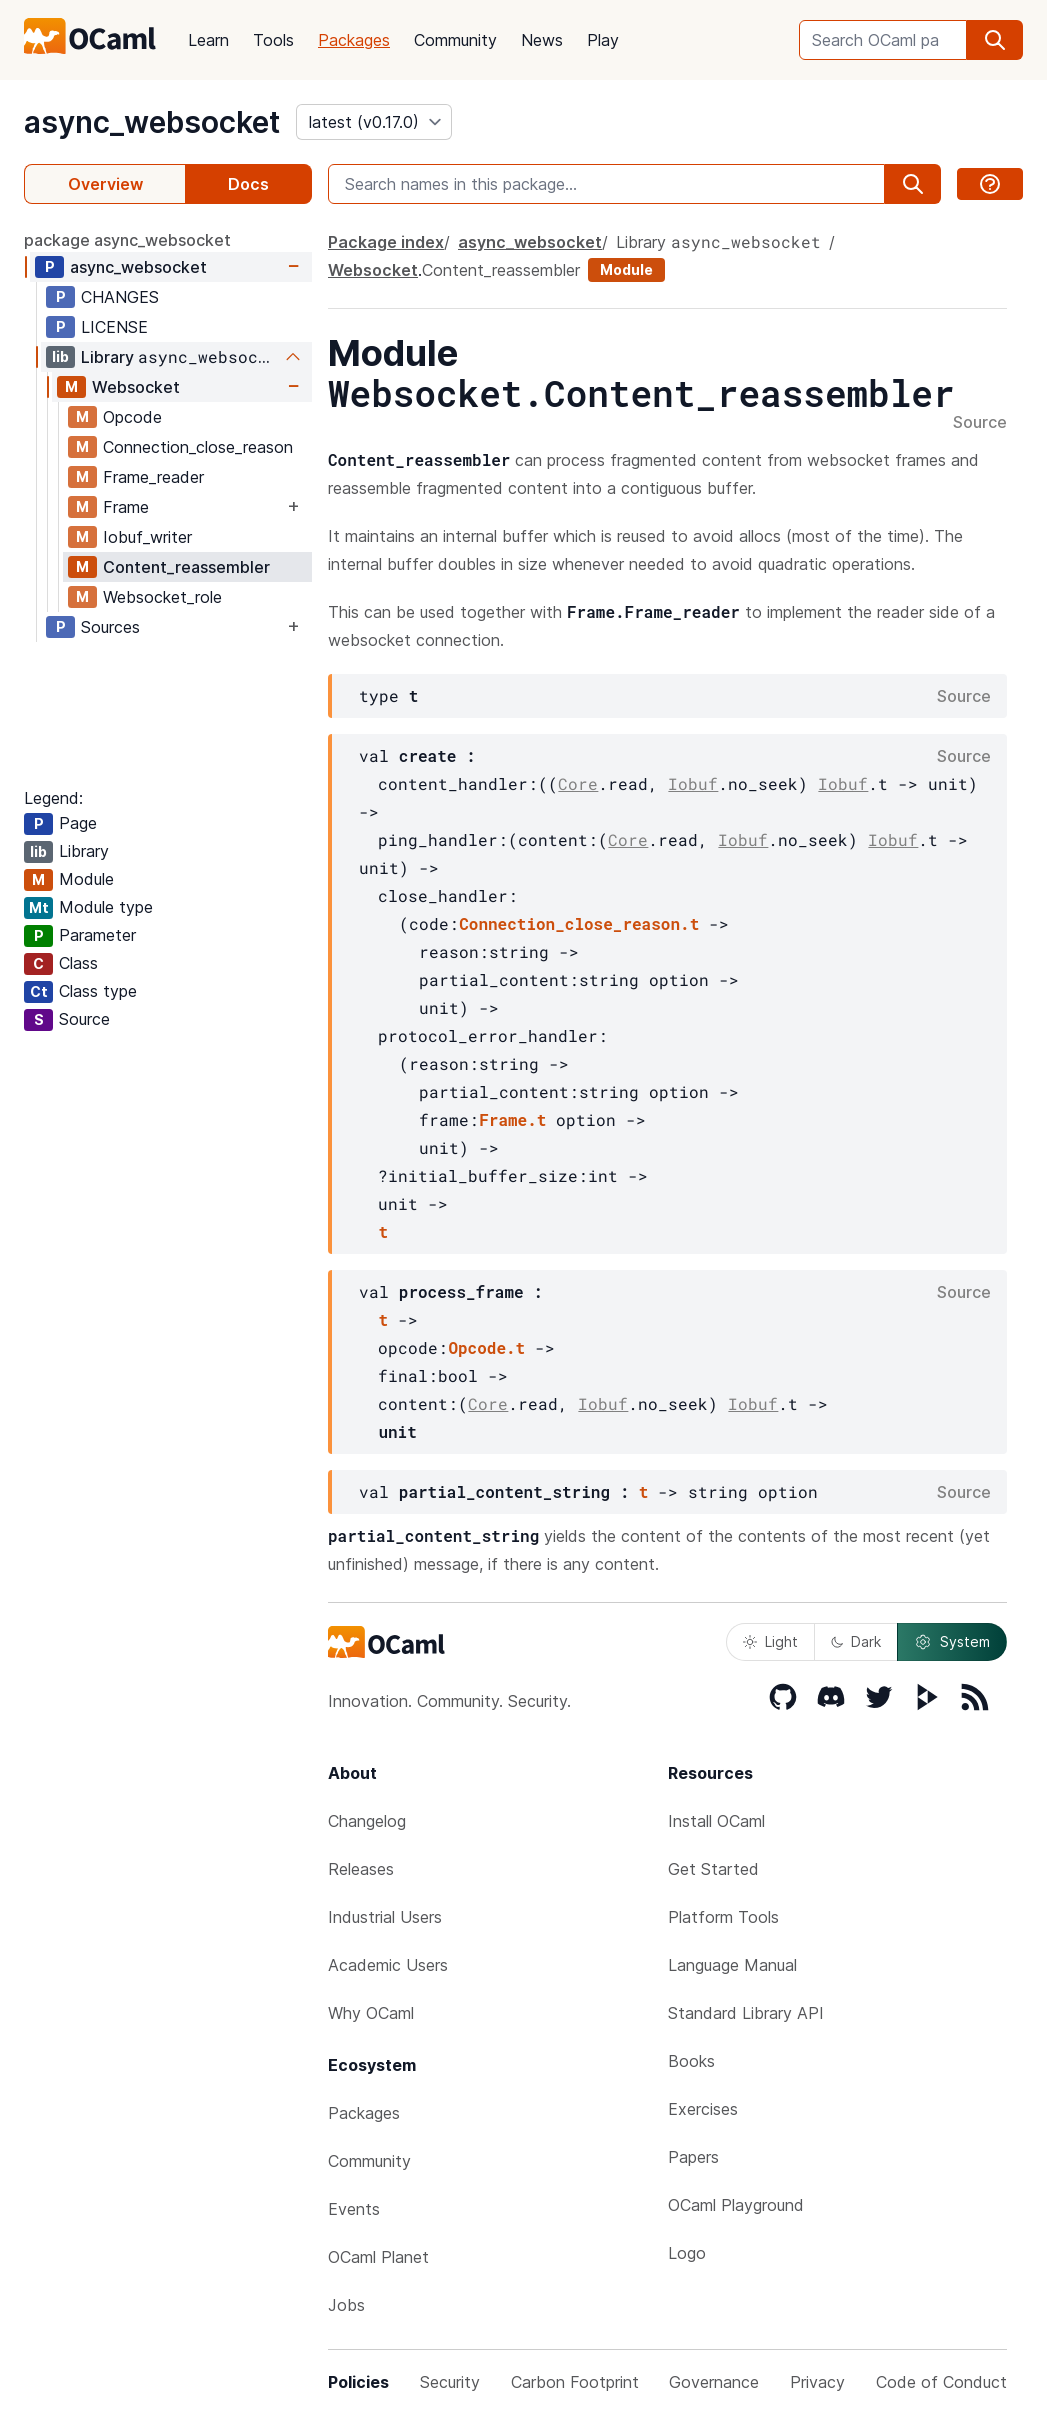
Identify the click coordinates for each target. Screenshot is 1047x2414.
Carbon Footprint (575, 2382)
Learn (208, 40)
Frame (126, 507)
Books (691, 2061)
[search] (995, 40)
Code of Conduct (941, 2382)
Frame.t (512, 1119)
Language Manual (732, 1965)
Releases (361, 1869)
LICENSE (114, 327)
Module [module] (626, 269)
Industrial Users (385, 1917)
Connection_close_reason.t (579, 923)
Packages (354, 40)
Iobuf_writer (147, 537)
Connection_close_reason (198, 447)
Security (450, 2382)
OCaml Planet (378, 2257)
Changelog (367, 1821)
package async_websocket (127, 240)
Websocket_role (162, 597)
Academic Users (388, 1965)
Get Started (713, 1869)
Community (455, 40)
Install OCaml (716, 1821)
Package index (386, 242)
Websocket (136, 387)
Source (980, 423)
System (952, 1642)
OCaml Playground (736, 2205)
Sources (110, 627)
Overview (105, 184)
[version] (374, 122)
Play (603, 40)
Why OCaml (371, 2013)
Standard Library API (746, 2013)
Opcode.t (486, 1347)
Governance (714, 2382)
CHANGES (120, 297)
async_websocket (152, 122)
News (542, 40)
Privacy (817, 2382)
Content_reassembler (186, 567)
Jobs (346, 2305)
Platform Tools (723, 1917)
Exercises (703, 2109)
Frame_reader (153, 477)
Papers (693, 2157)
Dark (856, 1641)
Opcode (132, 417)
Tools (273, 40)
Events (354, 2209)
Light (770, 1641)
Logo (687, 2253)
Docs (248, 184)
